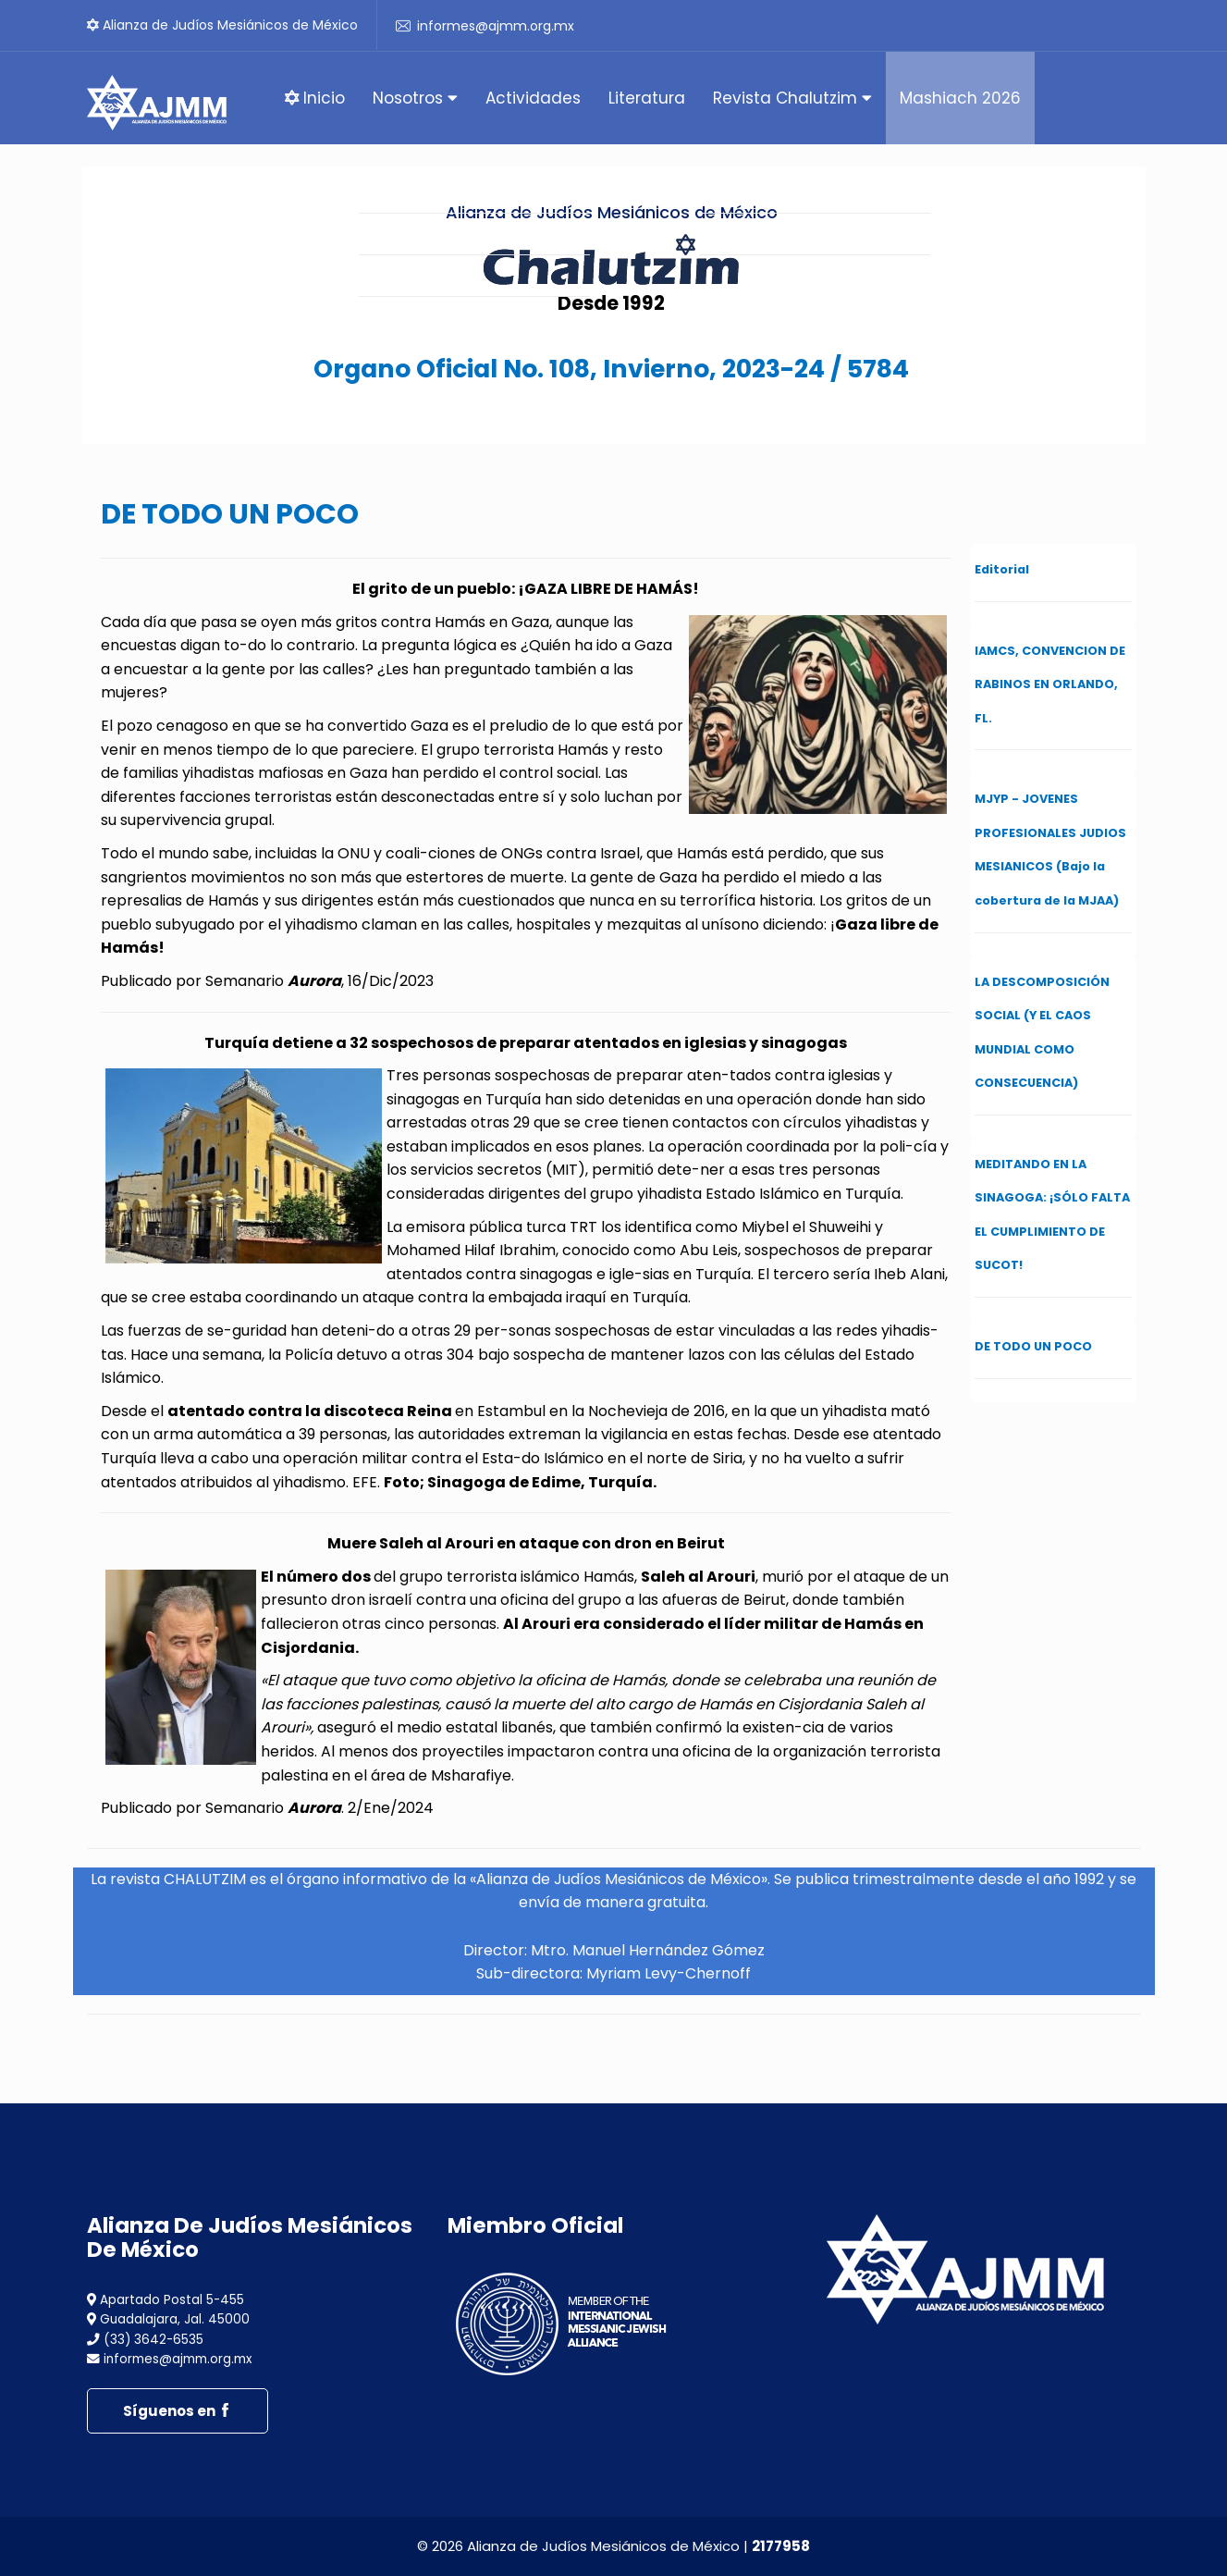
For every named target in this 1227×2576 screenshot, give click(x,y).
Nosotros (415, 98)
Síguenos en (177, 2411)
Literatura (646, 98)
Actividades (533, 98)
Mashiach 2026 (960, 98)
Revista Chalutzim (792, 98)
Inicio (315, 98)
